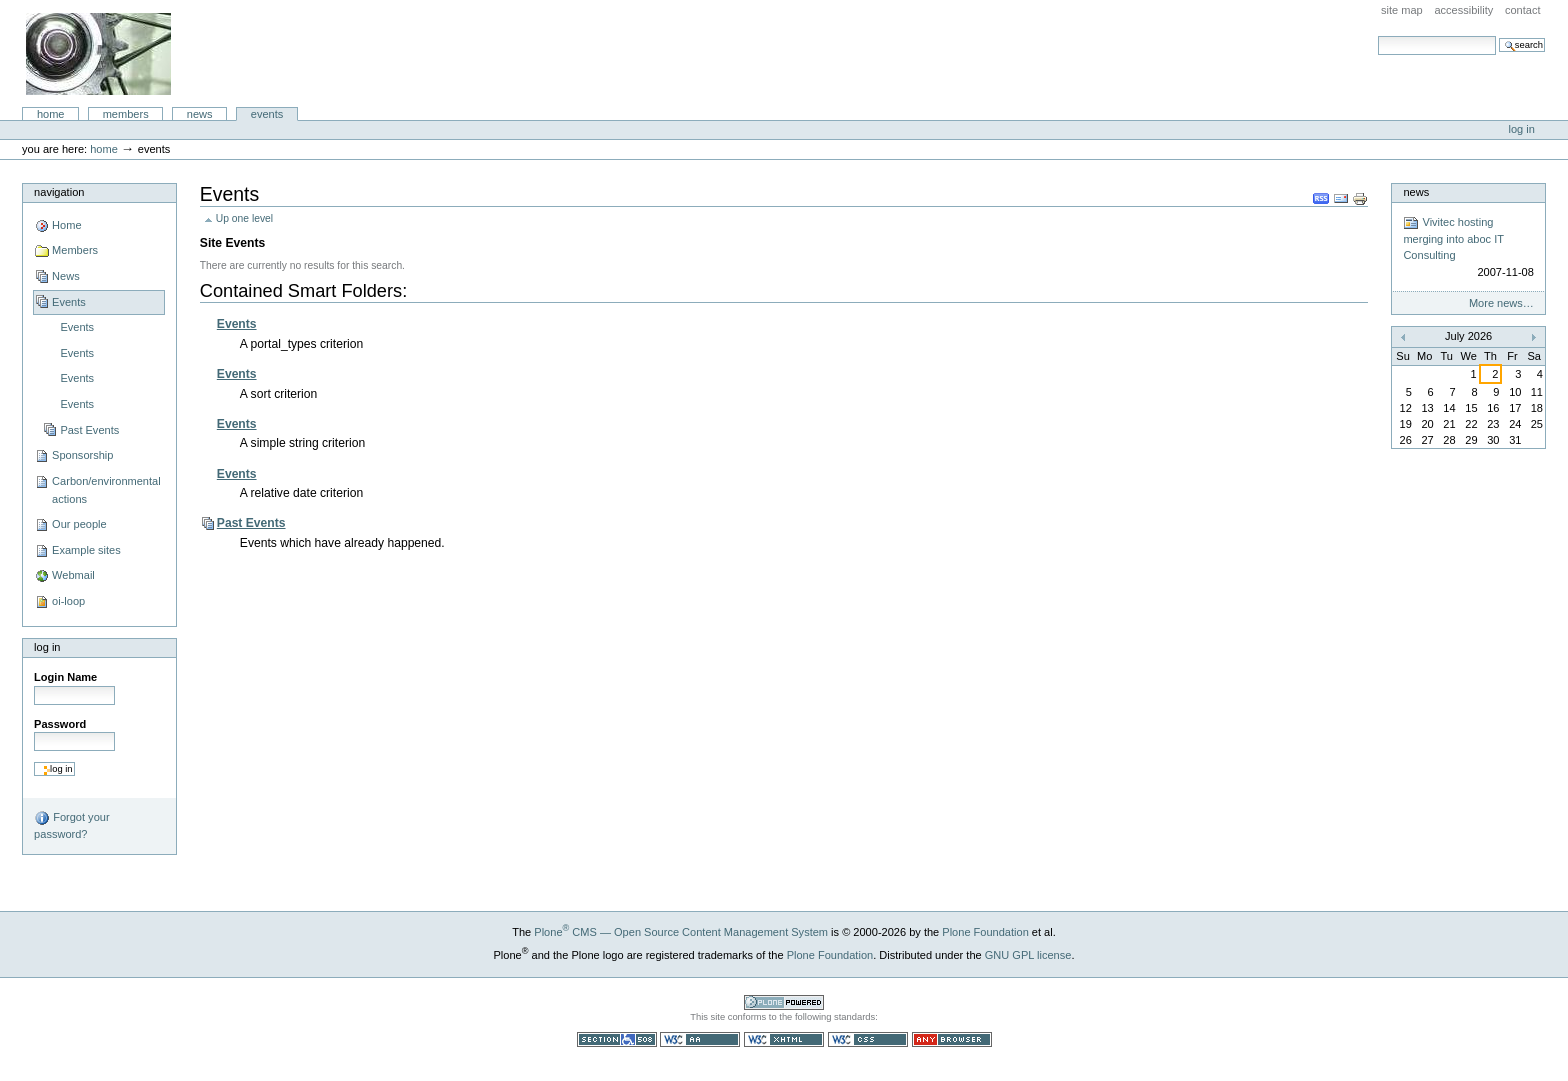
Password (60, 724)
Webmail (73, 575)
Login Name (65, 677)
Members (126, 114)
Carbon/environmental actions (106, 490)
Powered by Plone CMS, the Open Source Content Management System (784, 1002)
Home (51, 114)
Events (267, 114)
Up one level (244, 218)
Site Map (1402, 10)
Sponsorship (82, 455)
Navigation (59, 192)
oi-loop (68, 601)
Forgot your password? (71, 825)
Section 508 (617, 1039)
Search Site (1377, 35)
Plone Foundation (985, 932)
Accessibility (1463, 10)
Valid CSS (868, 1039)
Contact (1523, 10)
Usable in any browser (952, 1039)
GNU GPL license (1028, 955)
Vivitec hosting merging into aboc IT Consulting (1468, 248)
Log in (1522, 129)
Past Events (89, 430)
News (200, 114)
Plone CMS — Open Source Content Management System (681, 932)
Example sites (86, 550)
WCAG (700, 1039)
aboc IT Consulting (98, 54)
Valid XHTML (784, 1039)
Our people (79, 524)
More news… (1501, 303)
